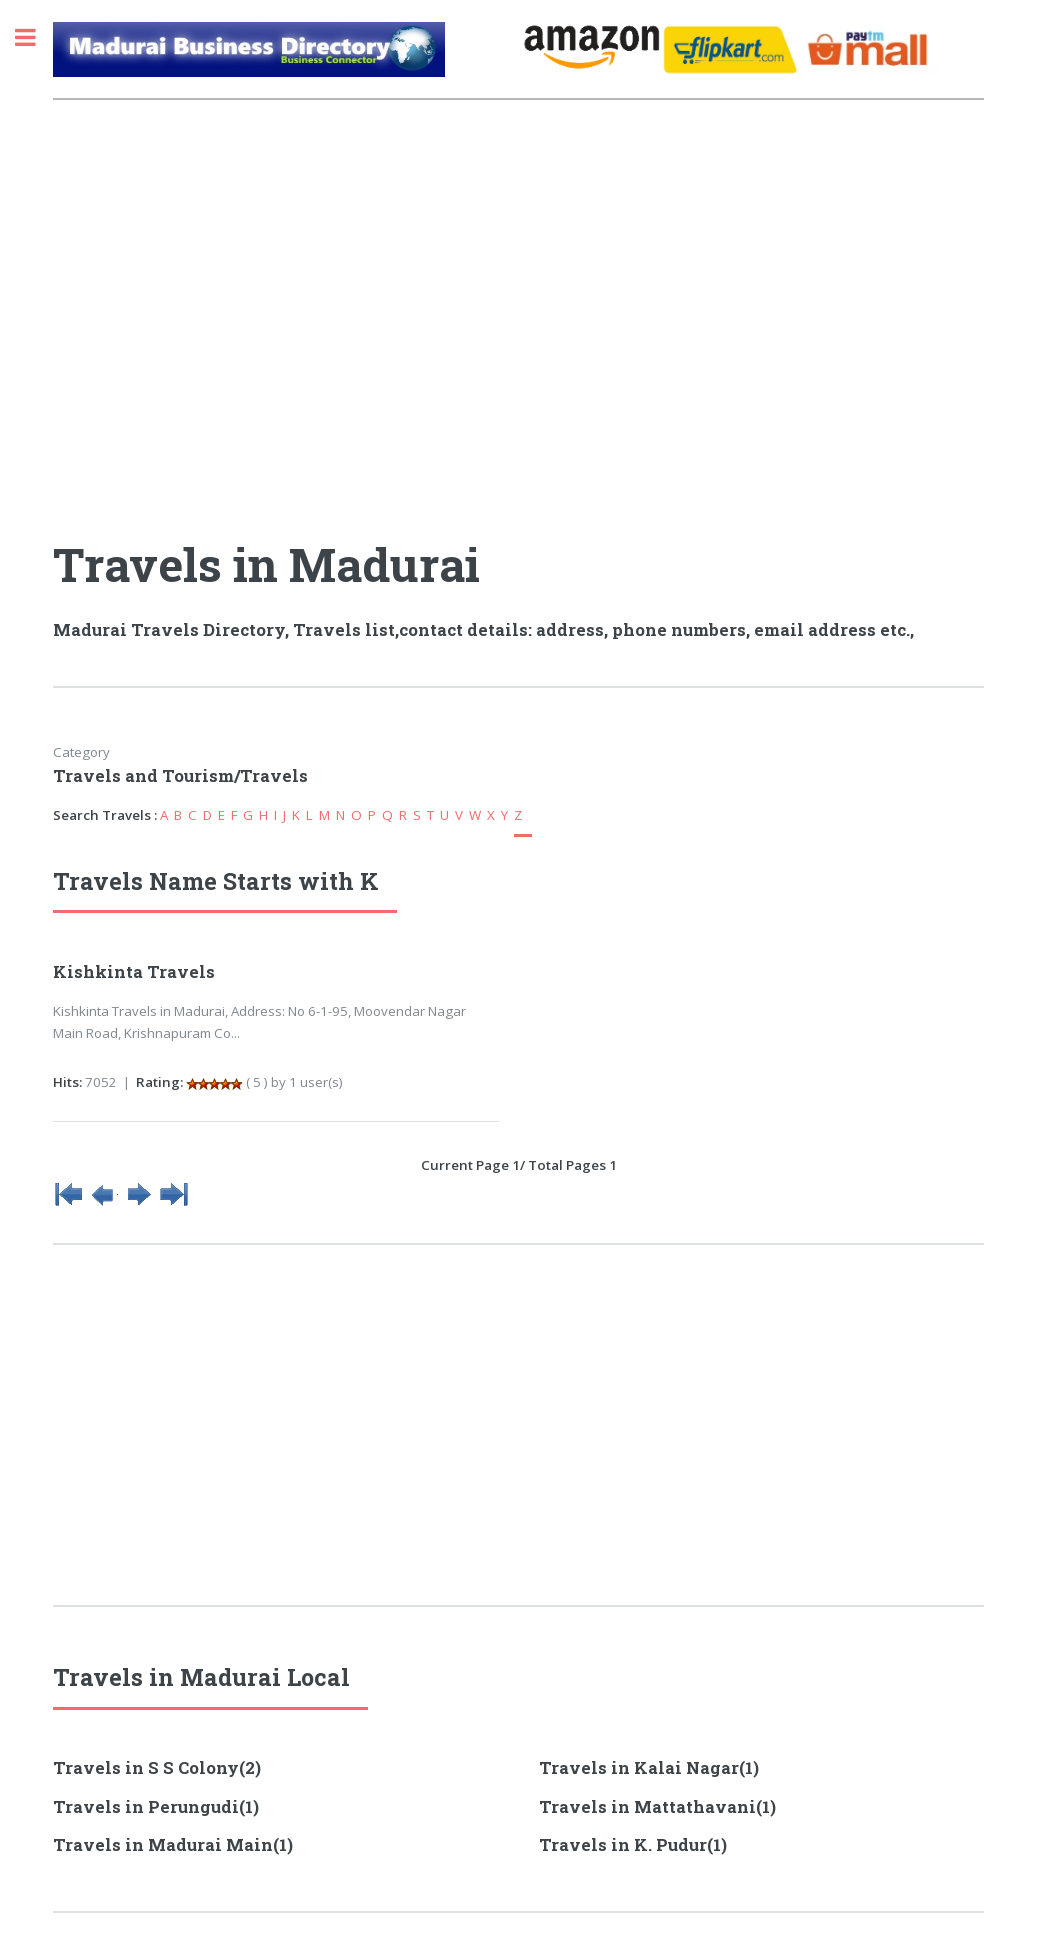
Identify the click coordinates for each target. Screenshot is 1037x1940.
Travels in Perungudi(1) (156, 1807)
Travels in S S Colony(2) (157, 1768)
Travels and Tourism (143, 776)
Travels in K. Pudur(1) (633, 1845)
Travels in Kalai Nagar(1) (649, 1768)
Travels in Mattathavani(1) (657, 1807)
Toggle (36, 37)
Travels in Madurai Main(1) (173, 1845)
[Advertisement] (285, 293)
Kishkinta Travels (134, 972)
